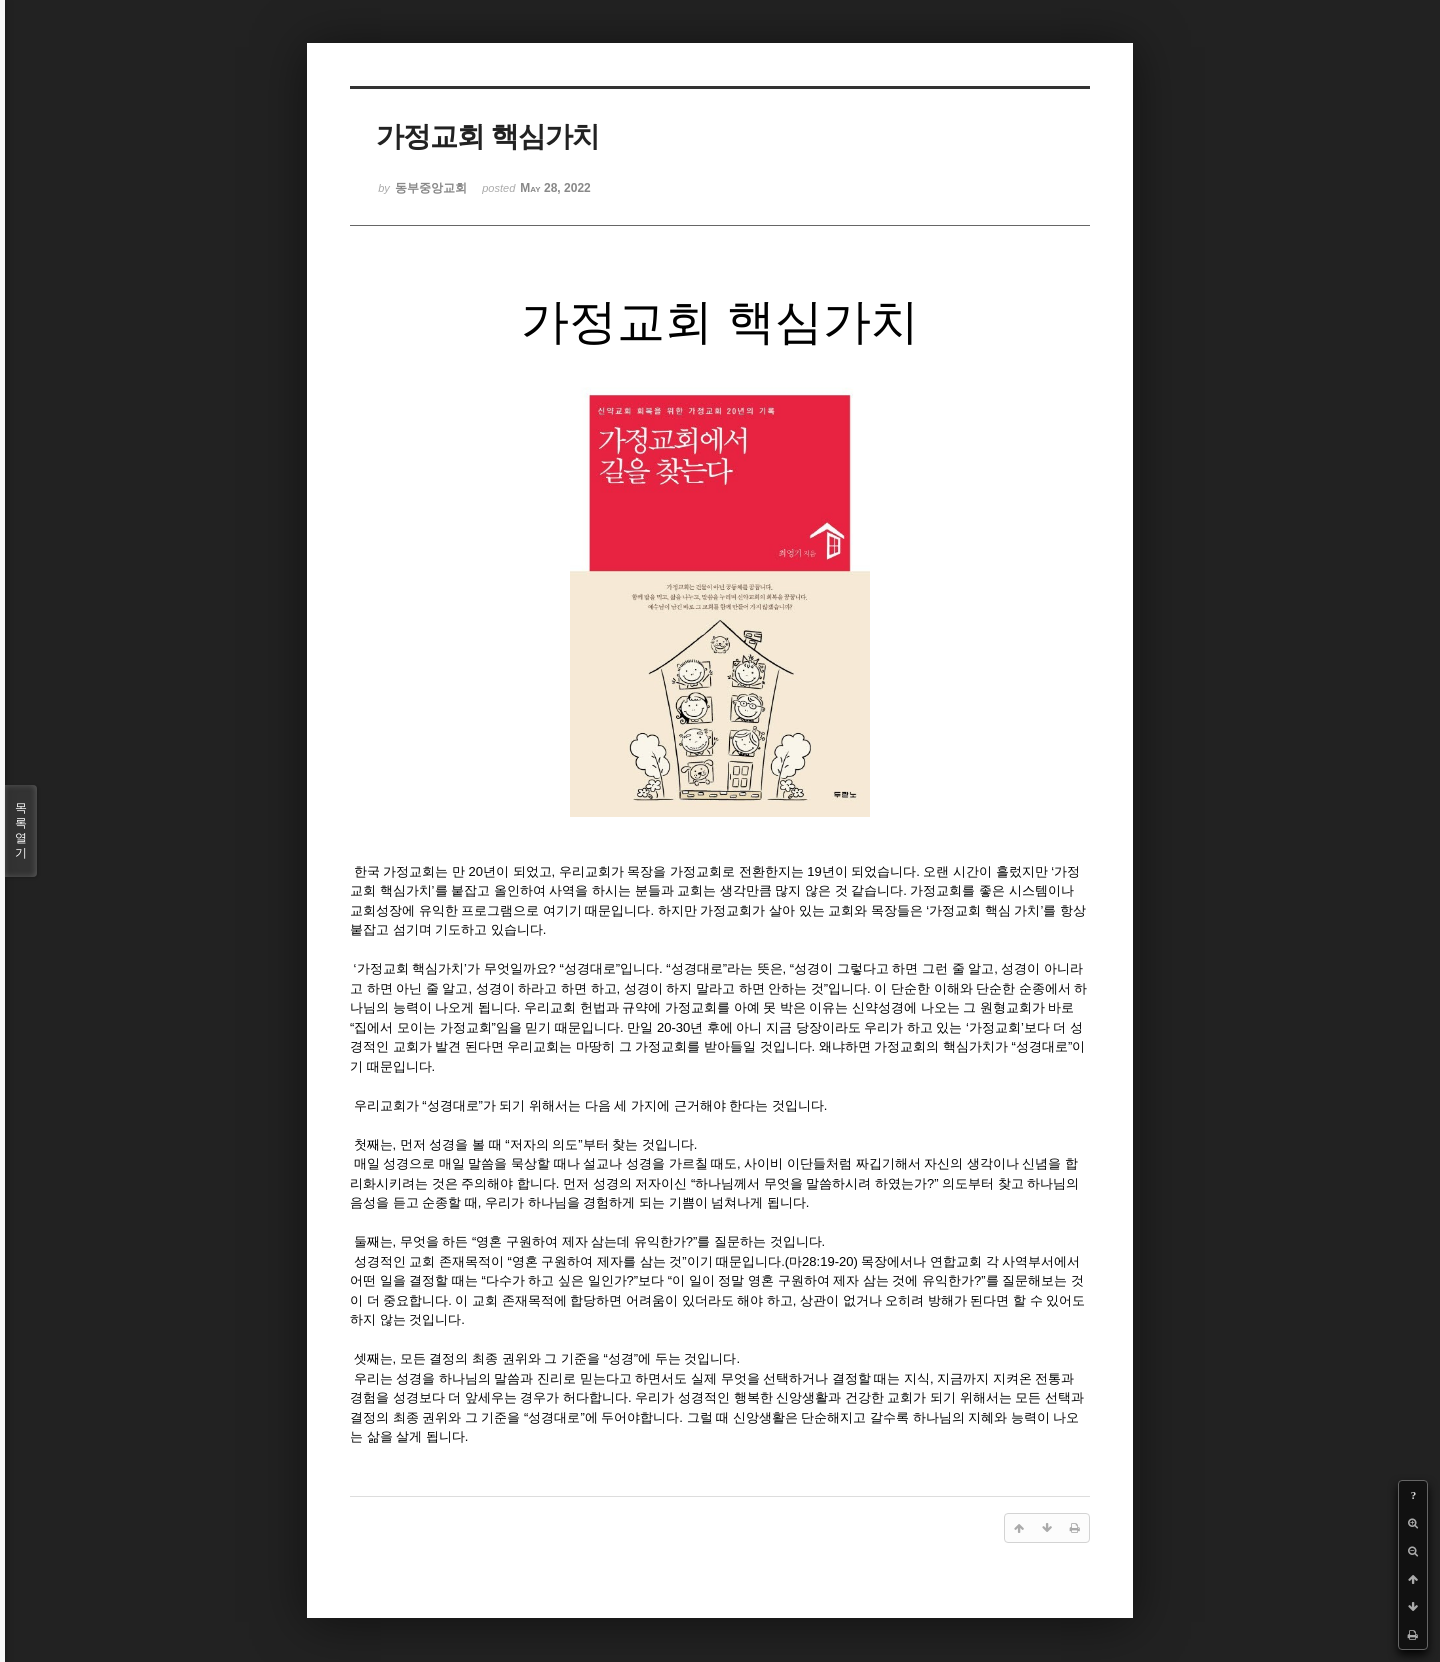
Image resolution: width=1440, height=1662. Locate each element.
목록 (21, 831)
